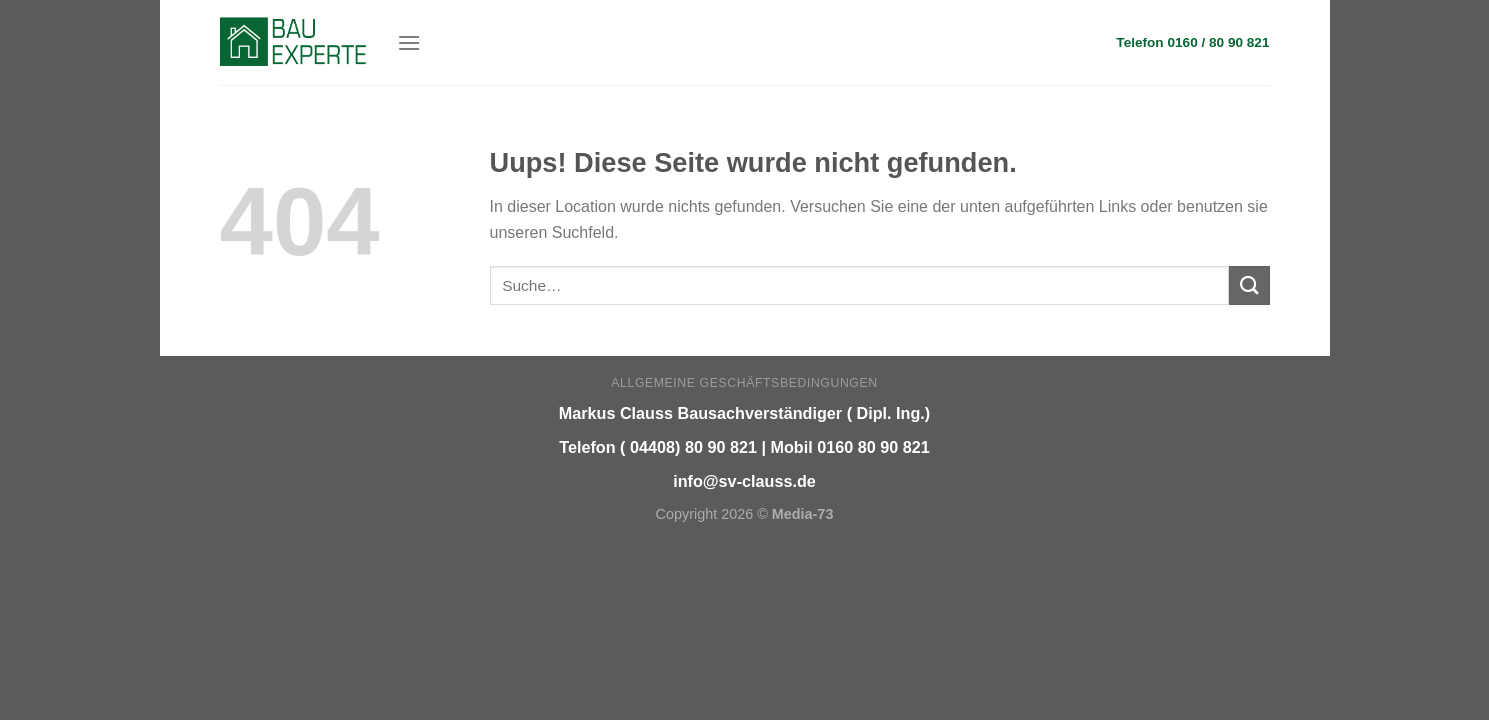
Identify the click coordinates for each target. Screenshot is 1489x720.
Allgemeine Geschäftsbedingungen (744, 383)
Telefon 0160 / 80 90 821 (1192, 42)
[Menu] (409, 42)
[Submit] (1249, 285)
